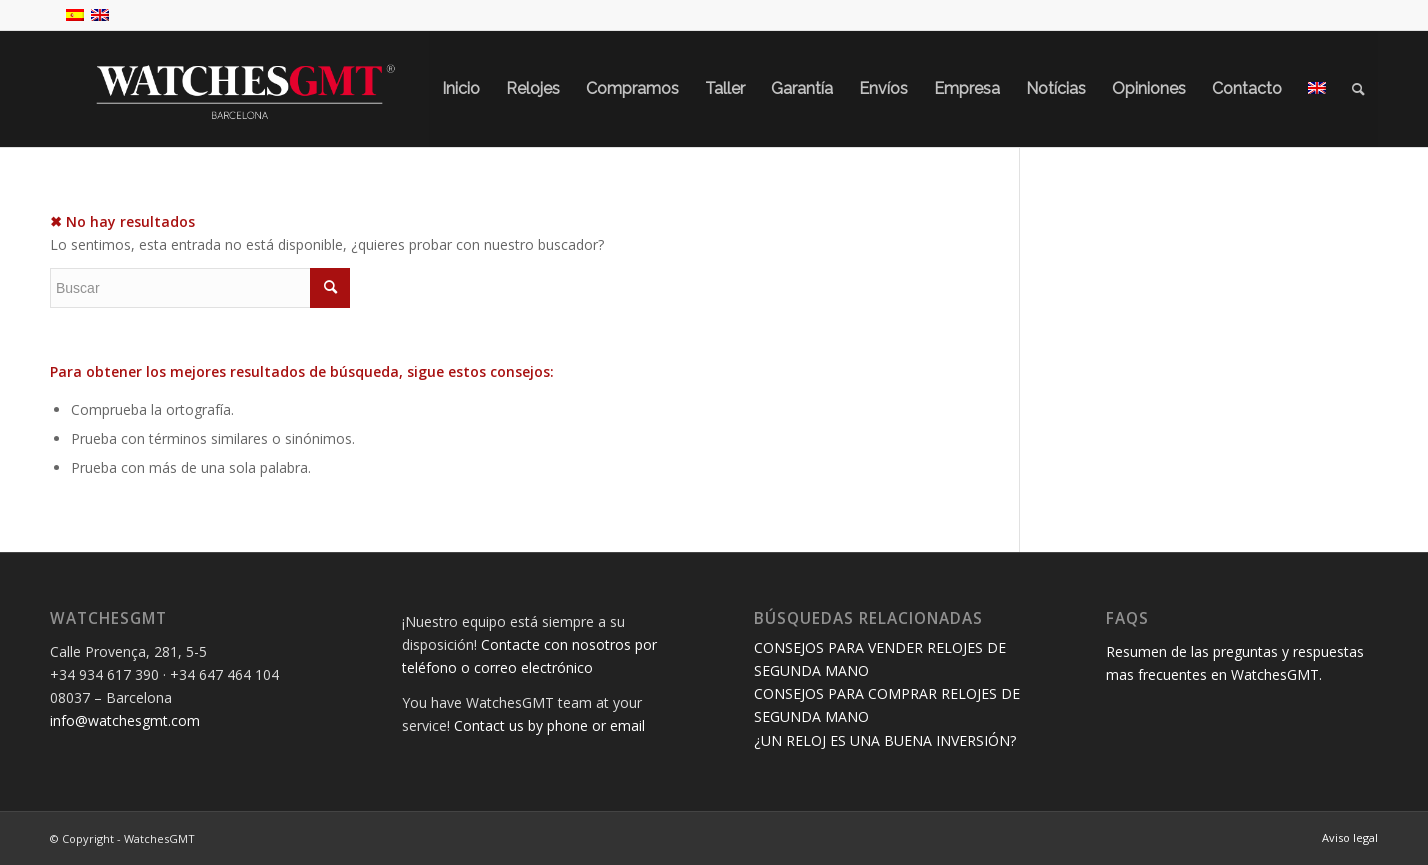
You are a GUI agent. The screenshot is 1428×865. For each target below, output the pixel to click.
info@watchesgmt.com (125, 720)
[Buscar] (1358, 89)
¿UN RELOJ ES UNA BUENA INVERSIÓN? (885, 740)
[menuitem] (461, 89)
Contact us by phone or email (549, 725)
